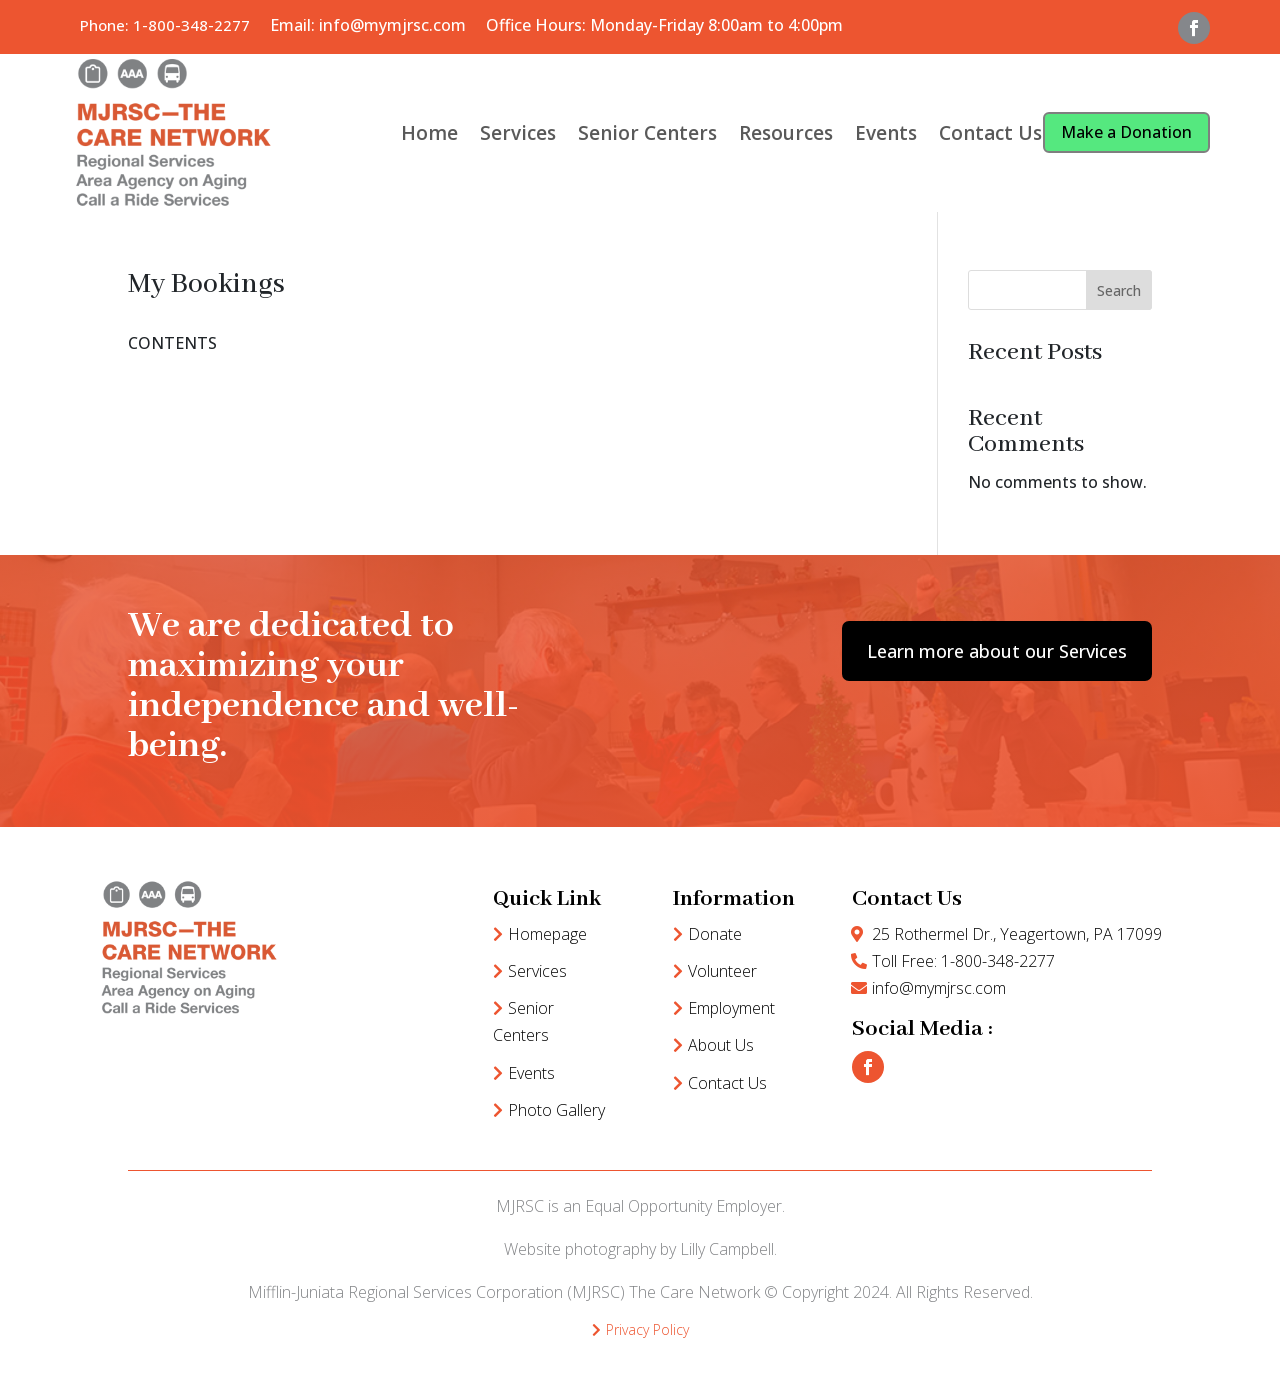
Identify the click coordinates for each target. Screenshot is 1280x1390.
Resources (786, 133)
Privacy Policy (647, 1329)
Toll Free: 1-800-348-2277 (963, 961)
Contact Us (990, 133)
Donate (715, 934)
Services (518, 133)
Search (1119, 290)
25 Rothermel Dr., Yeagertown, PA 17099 (1017, 934)
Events (886, 133)
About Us (721, 1045)
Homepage (547, 934)
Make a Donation (1126, 132)
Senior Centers (647, 133)
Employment (731, 1008)
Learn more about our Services (997, 651)
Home (429, 133)
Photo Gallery (556, 1110)
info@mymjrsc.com (939, 988)
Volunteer (722, 971)
